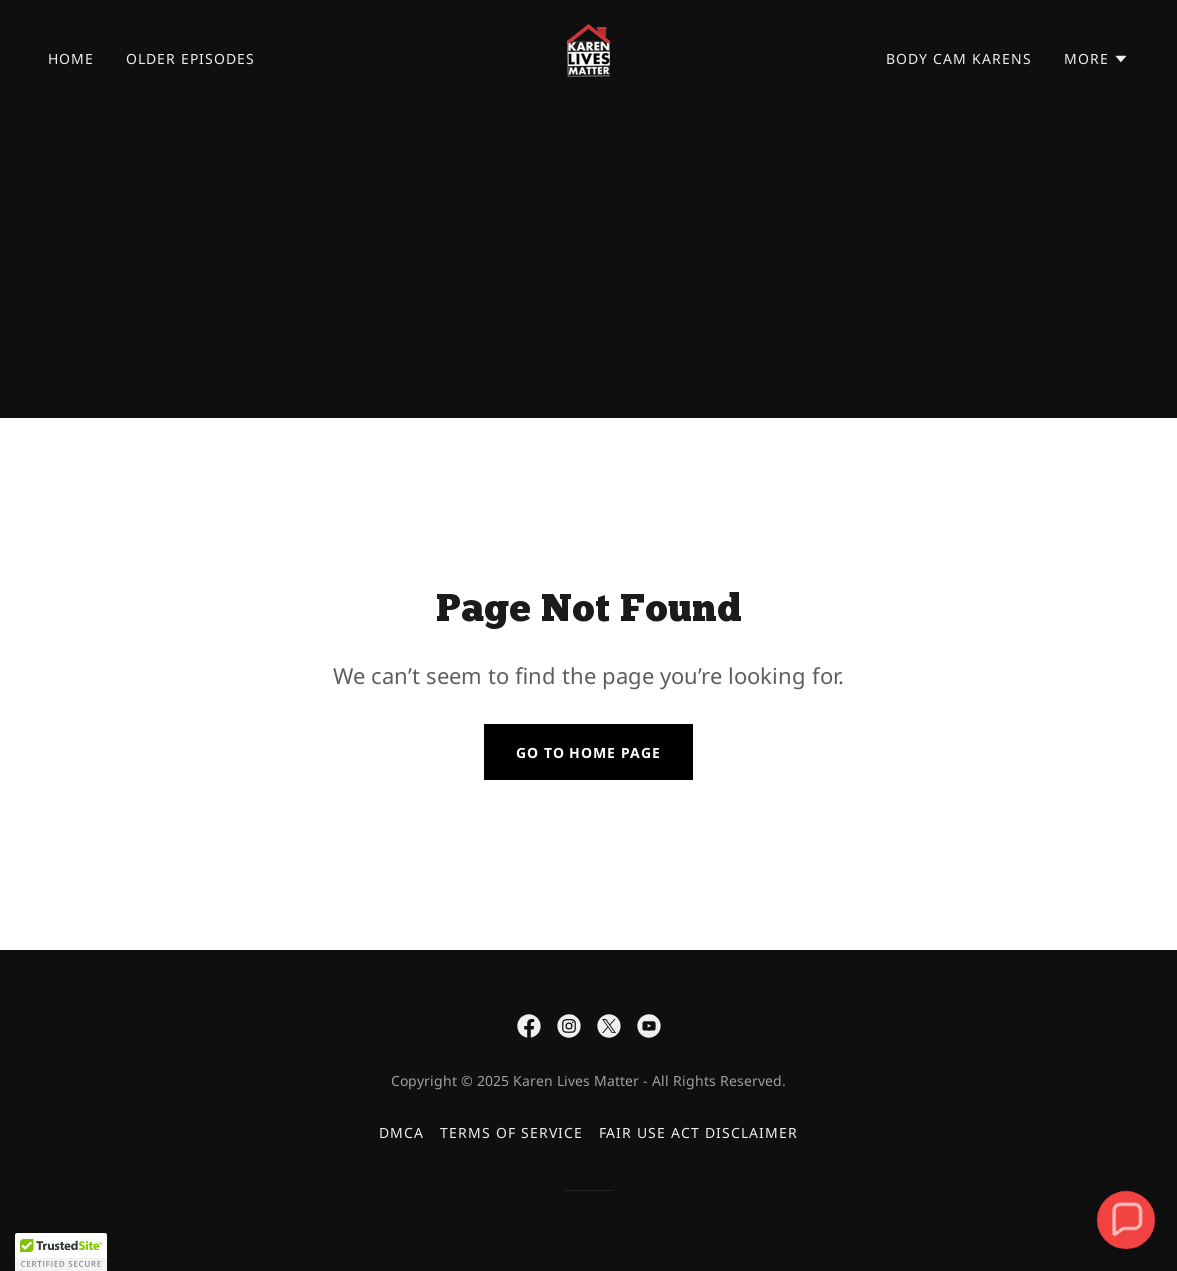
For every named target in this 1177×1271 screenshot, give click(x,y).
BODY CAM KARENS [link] (959, 58)
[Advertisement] (588, 268)
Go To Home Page (589, 752)
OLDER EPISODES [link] (190, 58)
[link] (588, 57)
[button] (1096, 59)
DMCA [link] (401, 1132)
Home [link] (71, 58)
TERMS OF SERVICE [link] (511, 1132)
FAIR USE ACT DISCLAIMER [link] (699, 1132)
